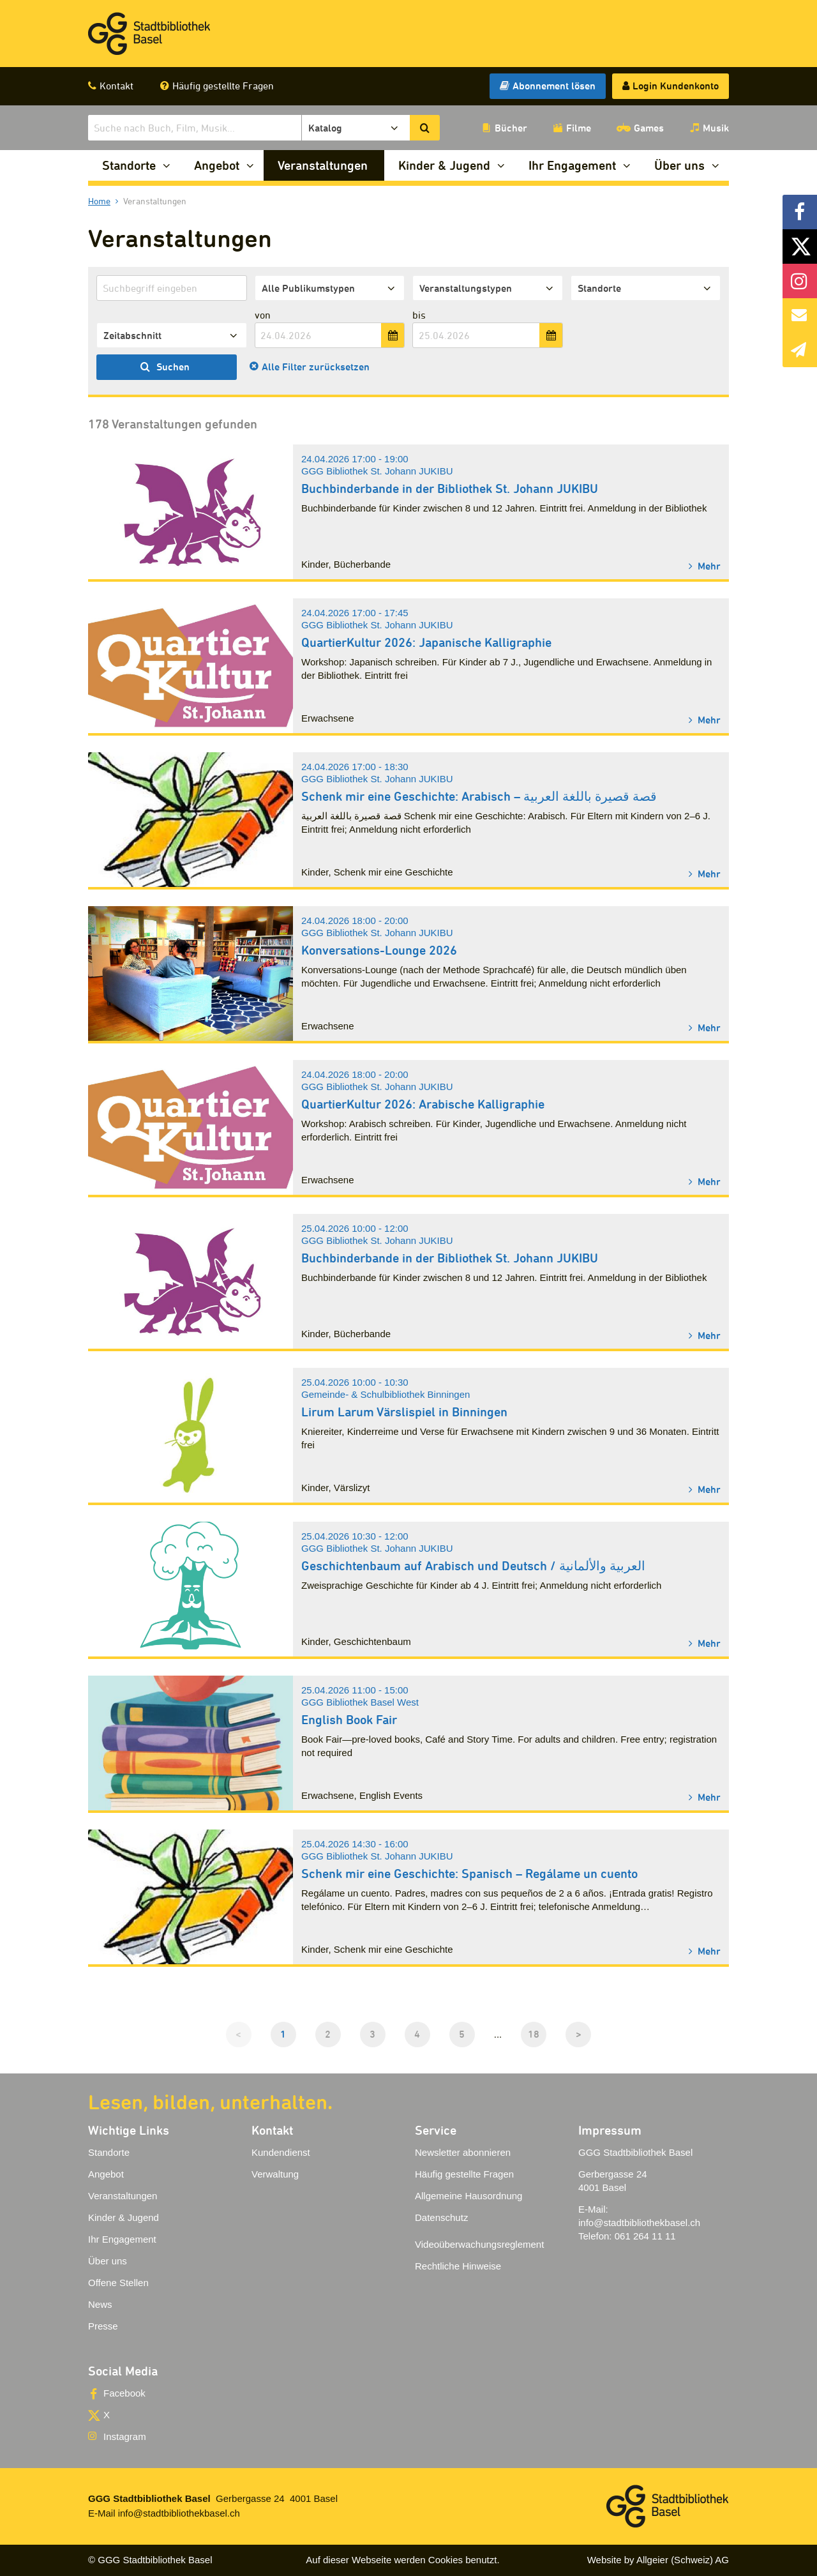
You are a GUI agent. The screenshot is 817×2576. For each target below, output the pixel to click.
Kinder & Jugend (444, 165)
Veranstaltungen (323, 165)
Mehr (708, 565)
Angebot (216, 165)
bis (419, 315)
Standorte (129, 165)
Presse (103, 2326)
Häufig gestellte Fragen (223, 85)
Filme (578, 127)
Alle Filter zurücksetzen (316, 366)
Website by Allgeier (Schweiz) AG (658, 2559)
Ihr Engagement (572, 165)
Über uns (679, 165)
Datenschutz (441, 2217)
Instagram (124, 2436)
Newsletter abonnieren (463, 2152)
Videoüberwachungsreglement (479, 2244)
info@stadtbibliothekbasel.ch (639, 2222)
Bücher (511, 127)
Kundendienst (280, 2152)
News (100, 2304)
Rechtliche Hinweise (458, 2266)
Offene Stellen (118, 2282)
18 (533, 2034)
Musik (716, 127)
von (263, 315)
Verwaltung (275, 2174)
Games (649, 127)
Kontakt (116, 85)
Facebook (124, 2393)
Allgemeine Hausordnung (468, 2195)
